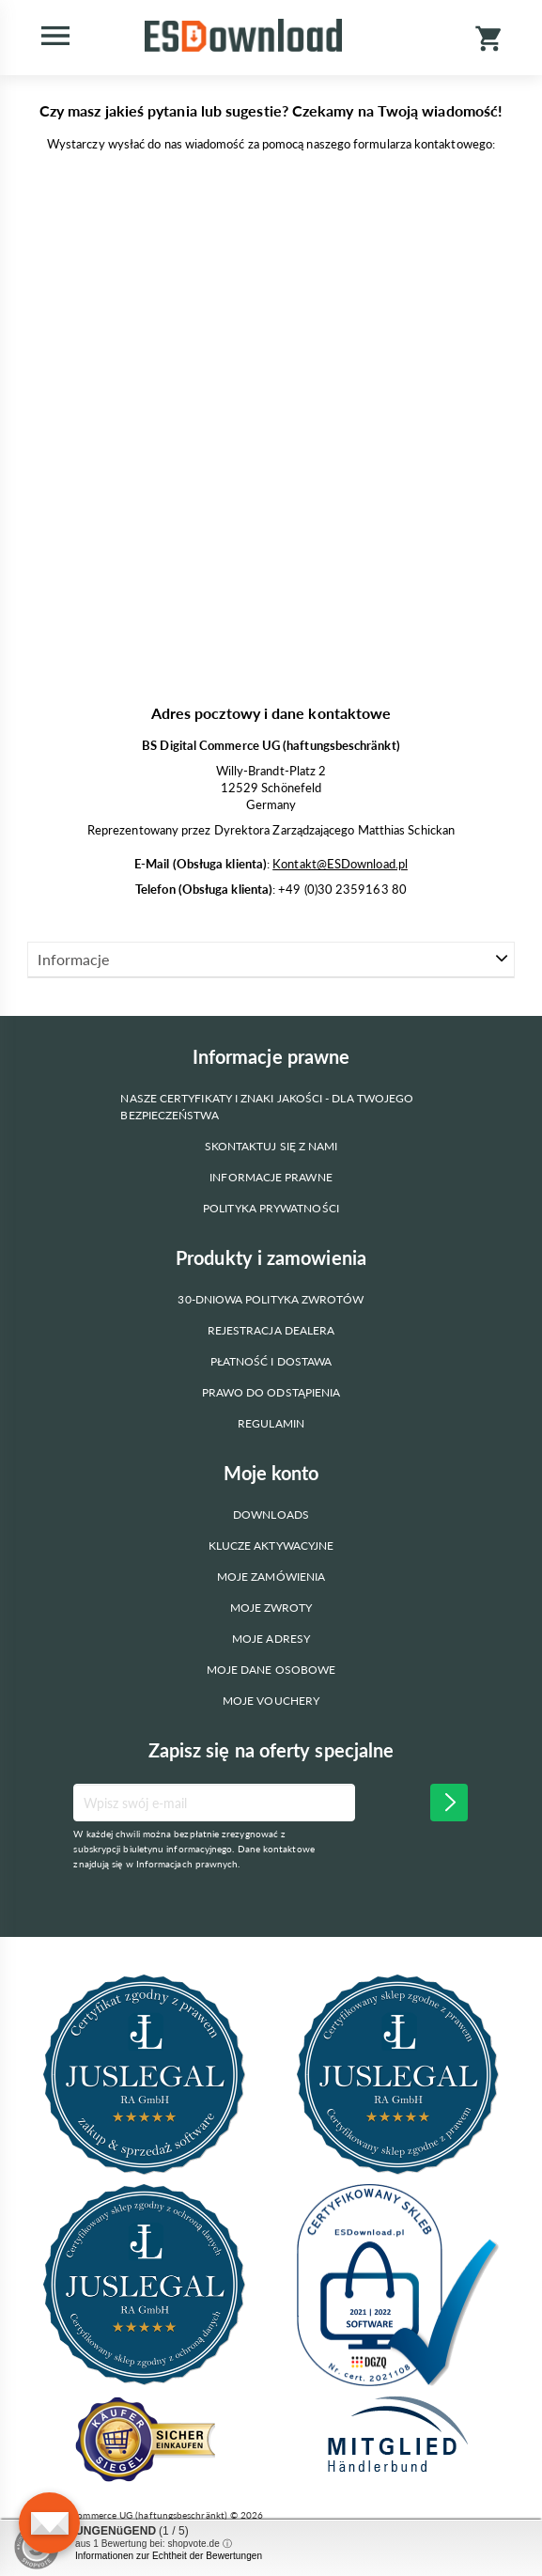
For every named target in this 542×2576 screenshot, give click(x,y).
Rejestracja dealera (271, 1330)
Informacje (73, 959)
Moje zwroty (271, 1607)
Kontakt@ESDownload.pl (340, 863)
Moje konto (271, 1472)
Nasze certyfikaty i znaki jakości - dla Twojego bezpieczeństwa (266, 1106)
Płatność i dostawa (271, 1361)
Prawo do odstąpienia (271, 1392)
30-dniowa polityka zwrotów (271, 1299)
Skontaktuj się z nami (271, 1146)
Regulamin (271, 1423)
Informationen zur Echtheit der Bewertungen (168, 2556)
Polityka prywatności (271, 1208)
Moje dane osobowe (271, 1670)
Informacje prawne (270, 1177)
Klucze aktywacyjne (271, 1545)
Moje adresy (271, 1638)
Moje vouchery (271, 1701)
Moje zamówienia (271, 1576)
